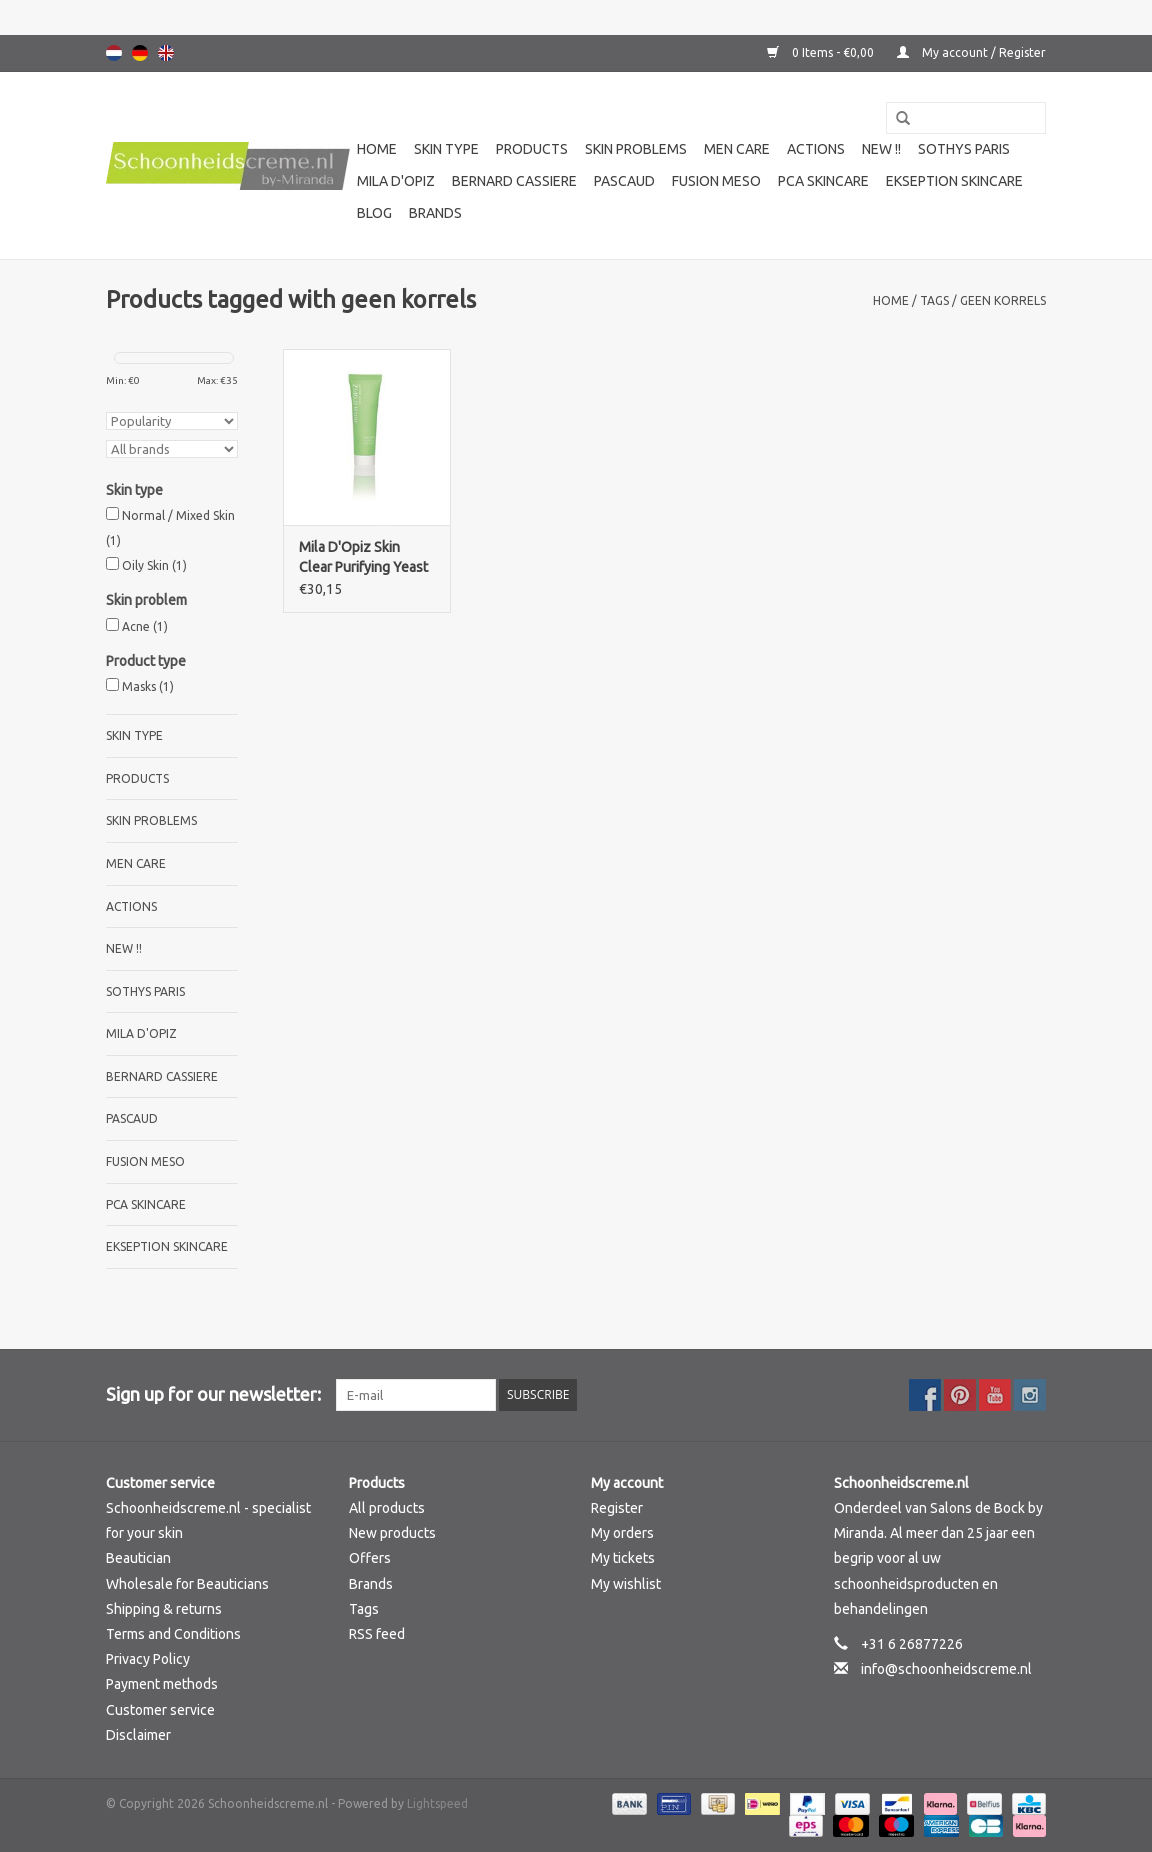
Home (377, 149)
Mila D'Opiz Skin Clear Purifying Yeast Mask (363, 558)
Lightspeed (437, 1803)
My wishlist (626, 1584)
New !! (881, 149)
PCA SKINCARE (823, 181)
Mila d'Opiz (396, 181)
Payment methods (162, 1684)
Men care (737, 149)
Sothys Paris (964, 149)
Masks (148, 686)
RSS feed (377, 1634)
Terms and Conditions (173, 1634)
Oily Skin (154, 565)
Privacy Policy (148, 1659)
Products (532, 149)
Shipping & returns (164, 1609)
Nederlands (114, 53)
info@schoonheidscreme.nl (946, 1669)
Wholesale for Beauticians (187, 1584)
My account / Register (971, 52)
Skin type (446, 149)
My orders (622, 1533)
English (166, 53)
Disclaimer (138, 1735)
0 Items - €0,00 (822, 52)
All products (387, 1508)
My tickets (623, 1558)
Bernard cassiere (514, 181)
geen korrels (1003, 300)
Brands (435, 213)
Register (617, 1508)
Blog (374, 213)
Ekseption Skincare (954, 181)
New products (392, 1533)
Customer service (160, 1710)
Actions (816, 149)
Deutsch (140, 53)
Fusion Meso (716, 181)
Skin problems (636, 149)
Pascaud (624, 181)
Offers (370, 1558)
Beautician (138, 1558)
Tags (934, 300)
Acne (145, 626)
